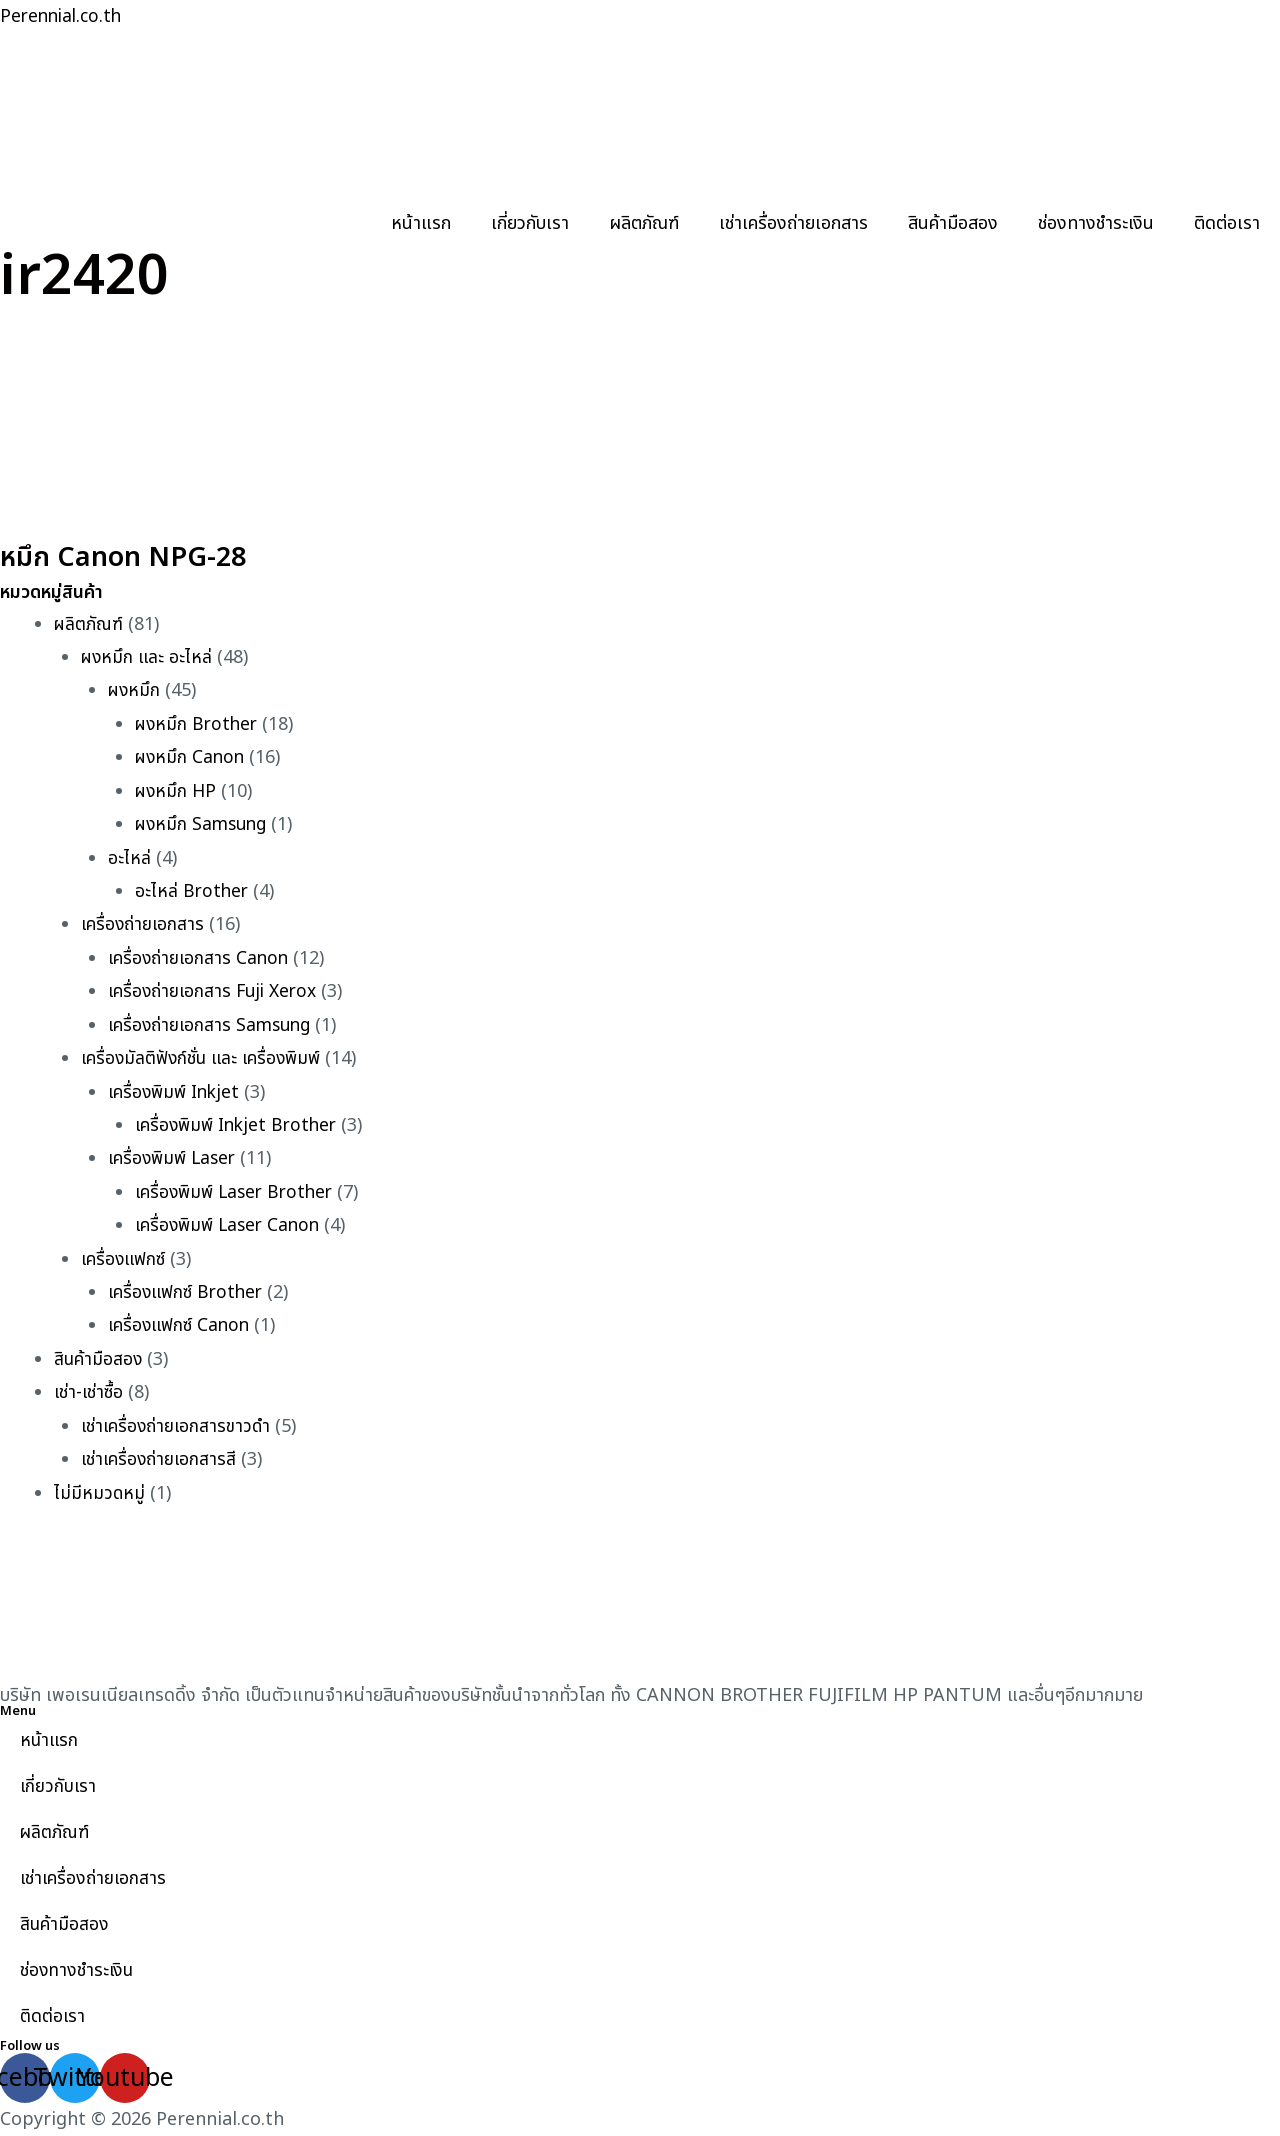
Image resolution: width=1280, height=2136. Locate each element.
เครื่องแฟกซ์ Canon (181, 1325)
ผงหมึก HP (177, 791)
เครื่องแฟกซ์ (124, 1259)
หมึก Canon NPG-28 (145, 556)
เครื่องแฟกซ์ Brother (188, 1292)
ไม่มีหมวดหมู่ (100, 1493)
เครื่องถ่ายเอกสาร (144, 924)
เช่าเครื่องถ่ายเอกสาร (793, 223)
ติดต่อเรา (1227, 223)
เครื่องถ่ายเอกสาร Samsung (213, 1025)
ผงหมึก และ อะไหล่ (148, 657)
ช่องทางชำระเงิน (1096, 223)
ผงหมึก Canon (191, 757)
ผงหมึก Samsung (204, 824)
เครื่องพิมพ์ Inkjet (177, 1092)
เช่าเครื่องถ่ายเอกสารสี (160, 1459)
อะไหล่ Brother (193, 891)
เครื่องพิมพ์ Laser (175, 1158)
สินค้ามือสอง (953, 223)
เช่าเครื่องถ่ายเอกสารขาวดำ (178, 1426)
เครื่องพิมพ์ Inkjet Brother (240, 1125)
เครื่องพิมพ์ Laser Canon (231, 1225)
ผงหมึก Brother (198, 724)
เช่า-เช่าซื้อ (89, 1392)
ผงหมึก (135, 690)
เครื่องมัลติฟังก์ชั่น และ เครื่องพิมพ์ (205, 1058)
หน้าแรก (421, 223)
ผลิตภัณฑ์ (644, 223)
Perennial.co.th (64, 16)
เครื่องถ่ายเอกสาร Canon (200, 958)
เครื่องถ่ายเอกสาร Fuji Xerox (216, 991)
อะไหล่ (129, 858)
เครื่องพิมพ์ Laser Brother (238, 1192)
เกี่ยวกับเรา (530, 223)
